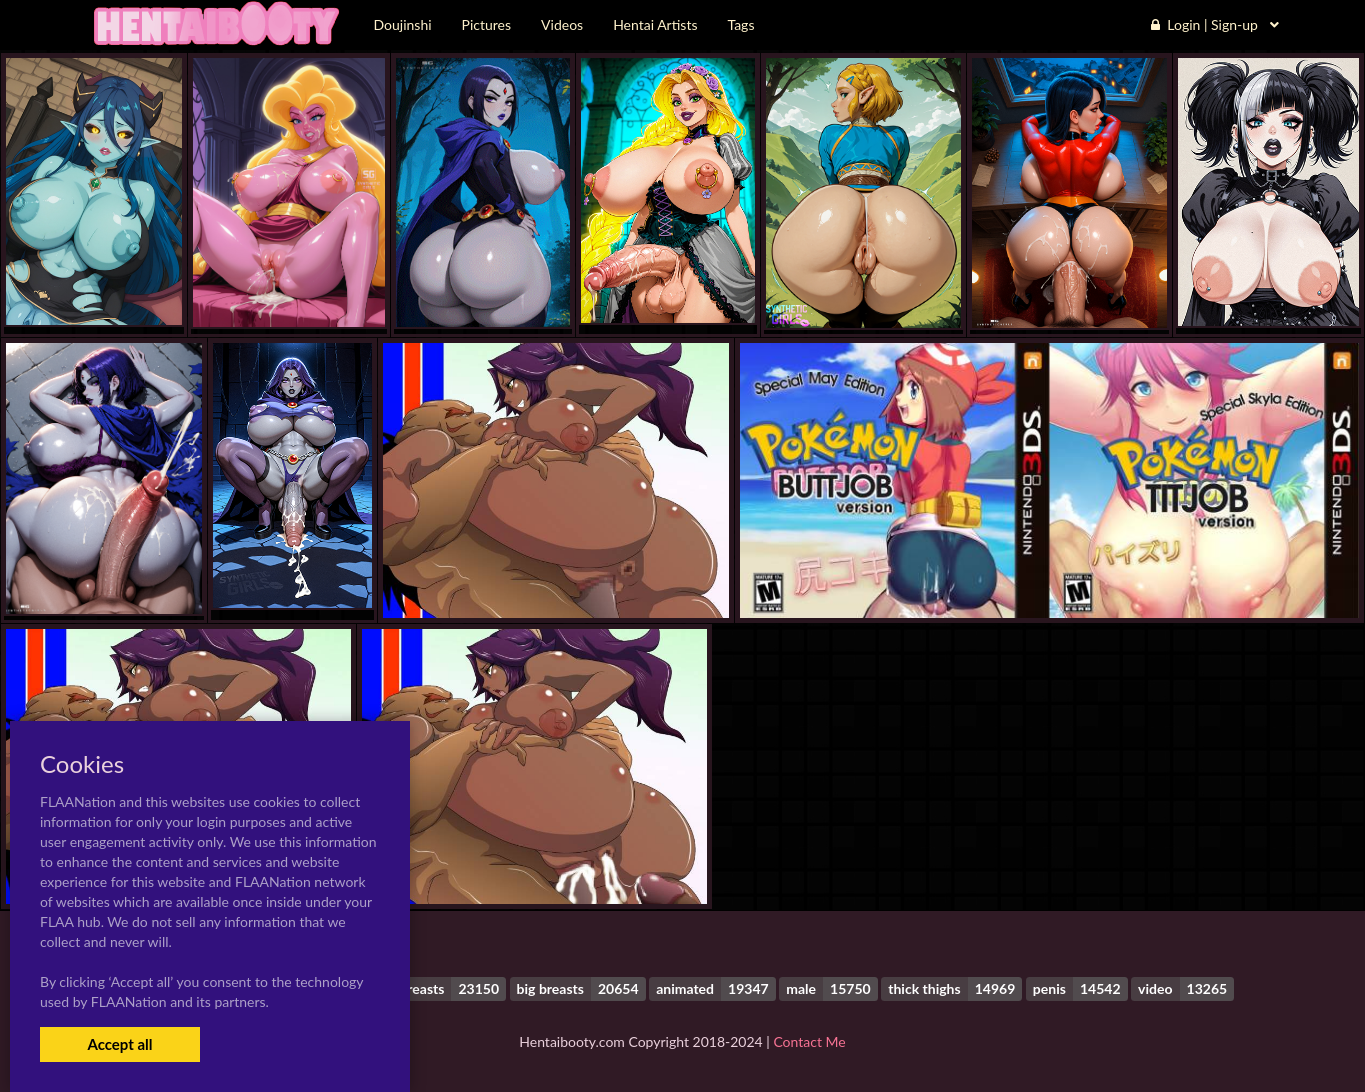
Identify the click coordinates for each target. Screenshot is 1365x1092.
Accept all (119, 1044)
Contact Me (809, 1041)
